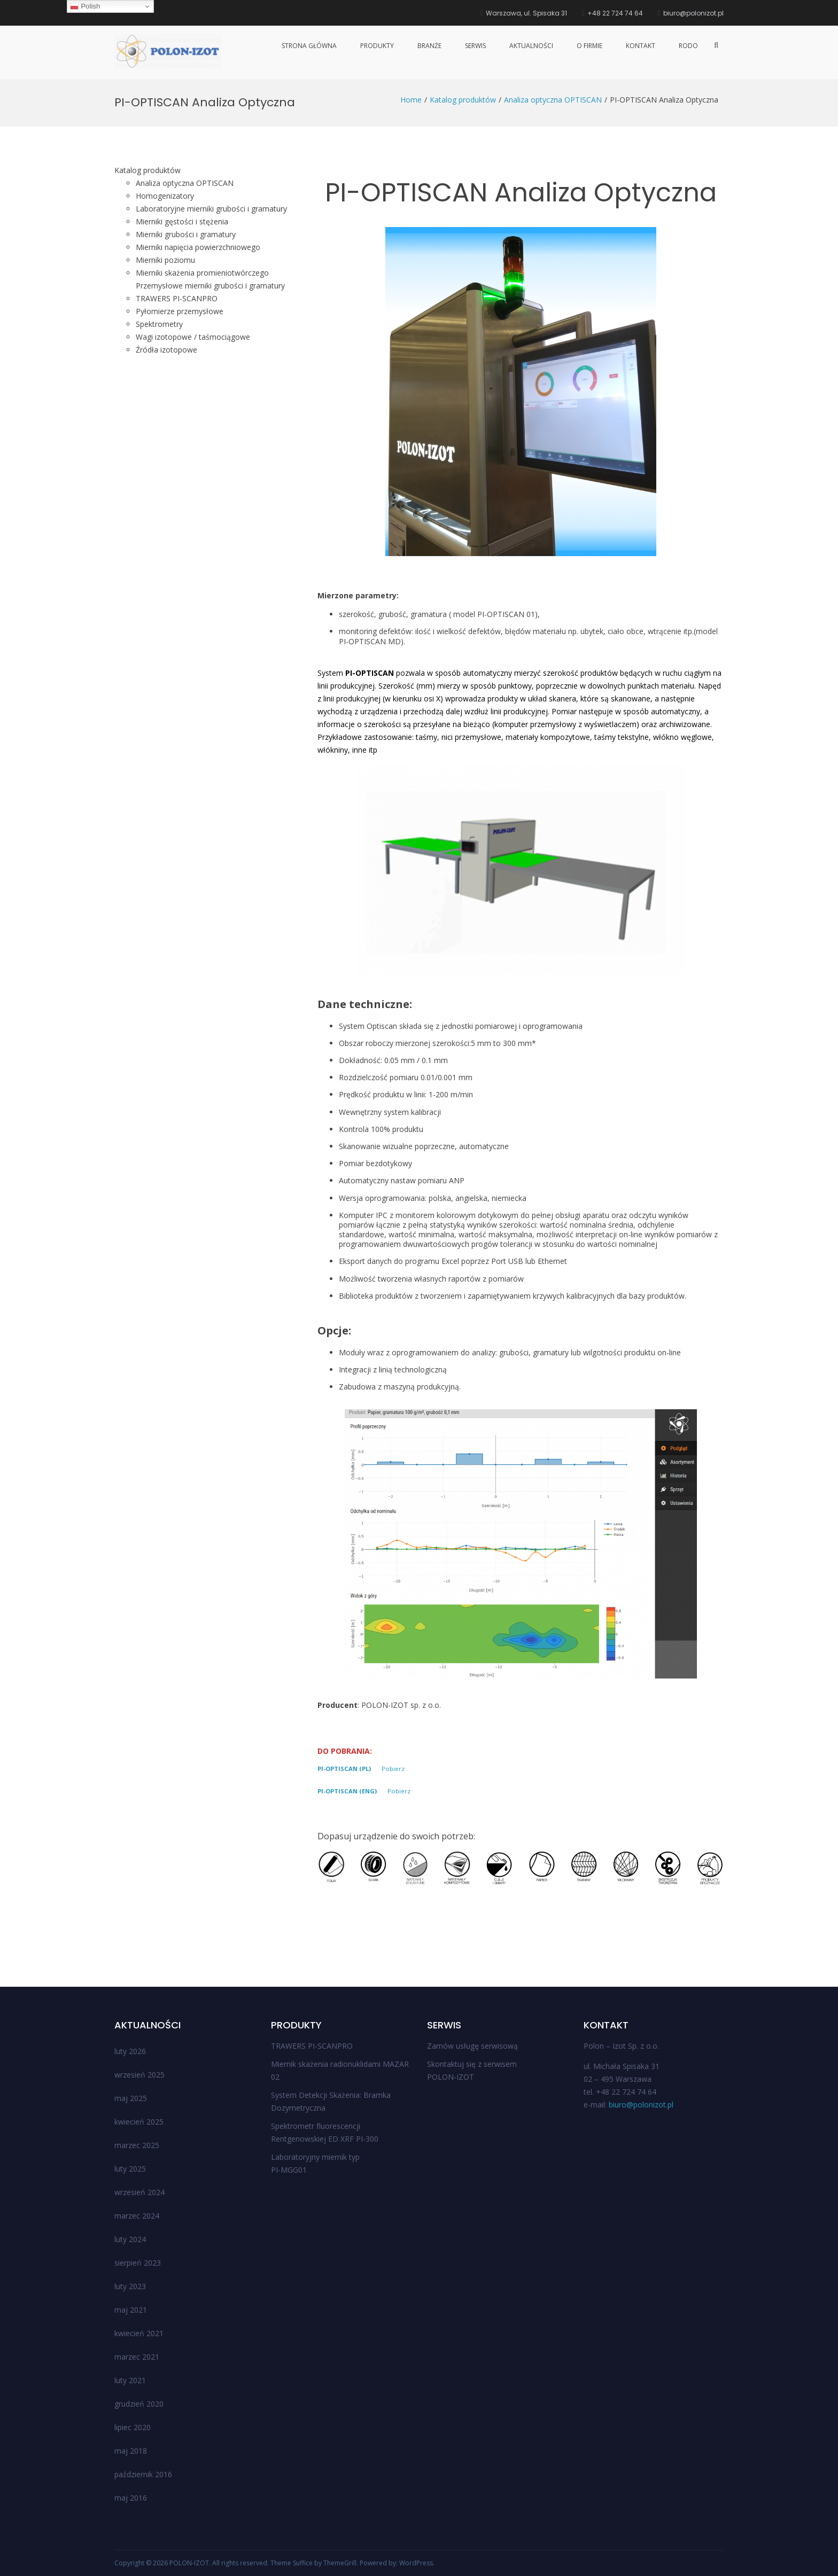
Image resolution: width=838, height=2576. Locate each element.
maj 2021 (130, 2310)
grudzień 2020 (139, 2404)
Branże (429, 45)
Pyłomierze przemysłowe (179, 311)
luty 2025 (130, 2169)
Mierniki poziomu (165, 260)
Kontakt (640, 45)
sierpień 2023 (137, 2263)
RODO (688, 45)
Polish (85, 6)
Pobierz (393, 1769)
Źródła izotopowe (166, 350)
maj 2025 (130, 2098)
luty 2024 (130, 2239)
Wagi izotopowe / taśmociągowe (193, 337)
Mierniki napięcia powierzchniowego (198, 247)
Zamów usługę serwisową (472, 2046)
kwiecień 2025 (139, 2122)
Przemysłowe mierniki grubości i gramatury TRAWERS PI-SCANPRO (210, 291)
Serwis (475, 45)
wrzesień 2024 (139, 2192)
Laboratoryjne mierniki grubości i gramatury (211, 209)
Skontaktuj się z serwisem (472, 2064)
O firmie (589, 45)
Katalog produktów (147, 170)
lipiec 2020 (132, 2427)
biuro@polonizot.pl (641, 2104)
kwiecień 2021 (139, 2333)
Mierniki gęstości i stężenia (182, 221)
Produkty (377, 45)
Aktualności (531, 45)
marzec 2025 (136, 2145)
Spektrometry (159, 324)
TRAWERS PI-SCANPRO (312, 2046)
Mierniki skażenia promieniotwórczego (202, 273)
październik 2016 (143, 2474)
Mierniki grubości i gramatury (186, 234)
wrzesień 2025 (139, 2075)
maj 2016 (130, 2498)
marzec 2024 (136, 2216)
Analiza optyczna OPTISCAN (185, 183)
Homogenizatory (165, 196)
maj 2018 (130, 2451)
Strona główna (309, 45)
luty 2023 (130, 2286)
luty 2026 (130, 2051)
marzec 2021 (136, 2357)
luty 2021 (130, 2380)
